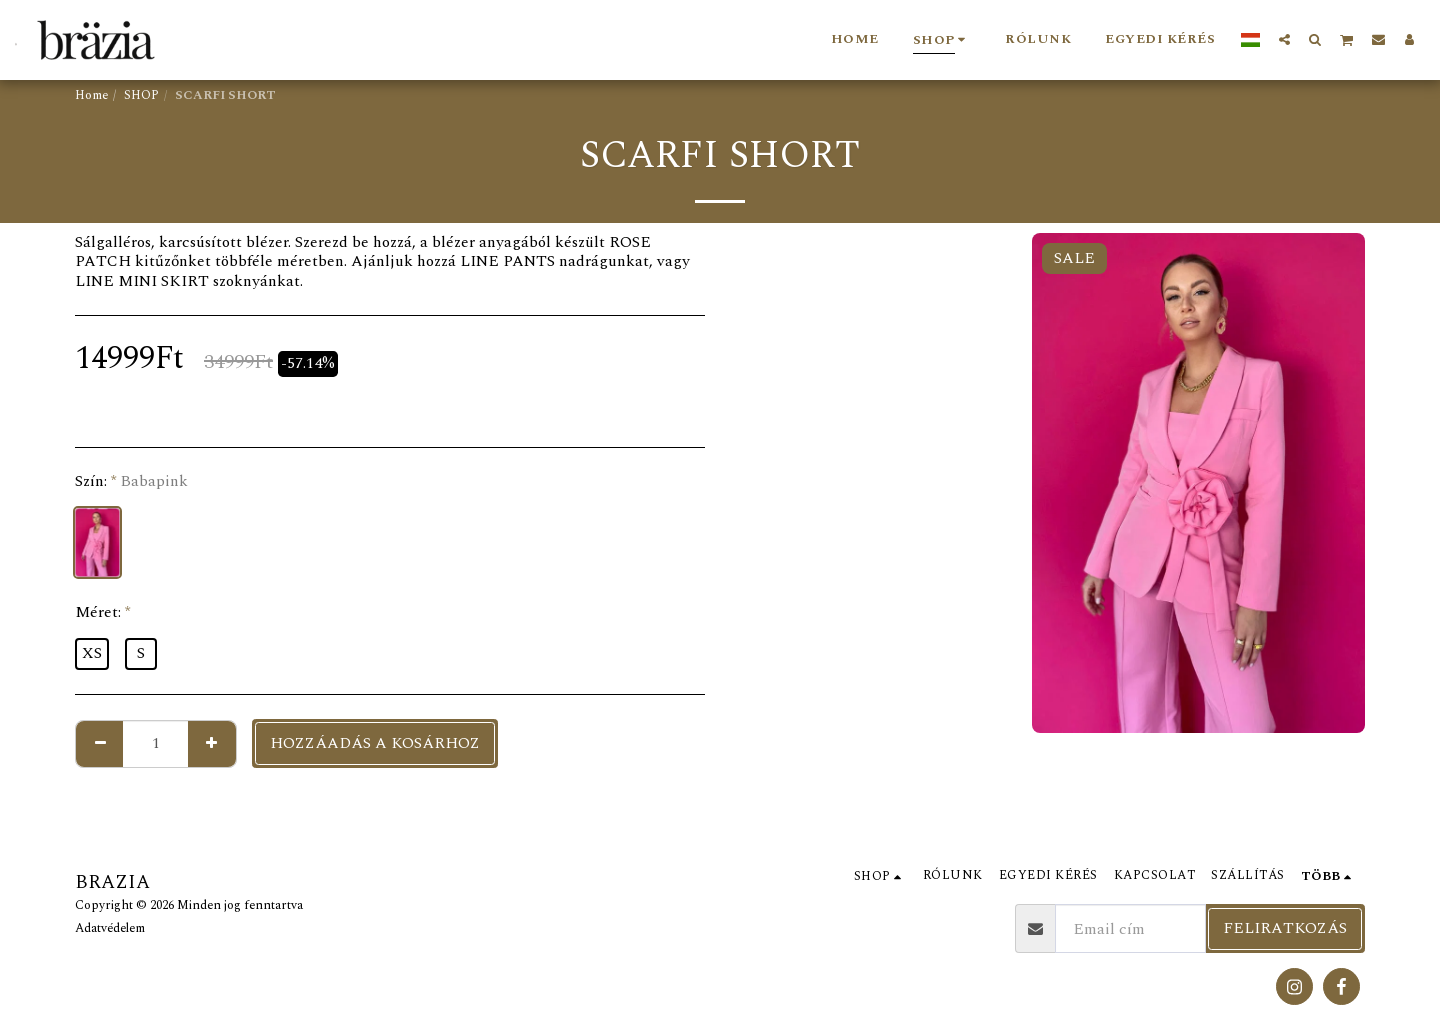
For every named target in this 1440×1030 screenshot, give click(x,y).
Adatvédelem (110, 928)
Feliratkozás (1285, 928)
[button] (1284, 39)
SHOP (141, 95)
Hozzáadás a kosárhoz (375, 743)
